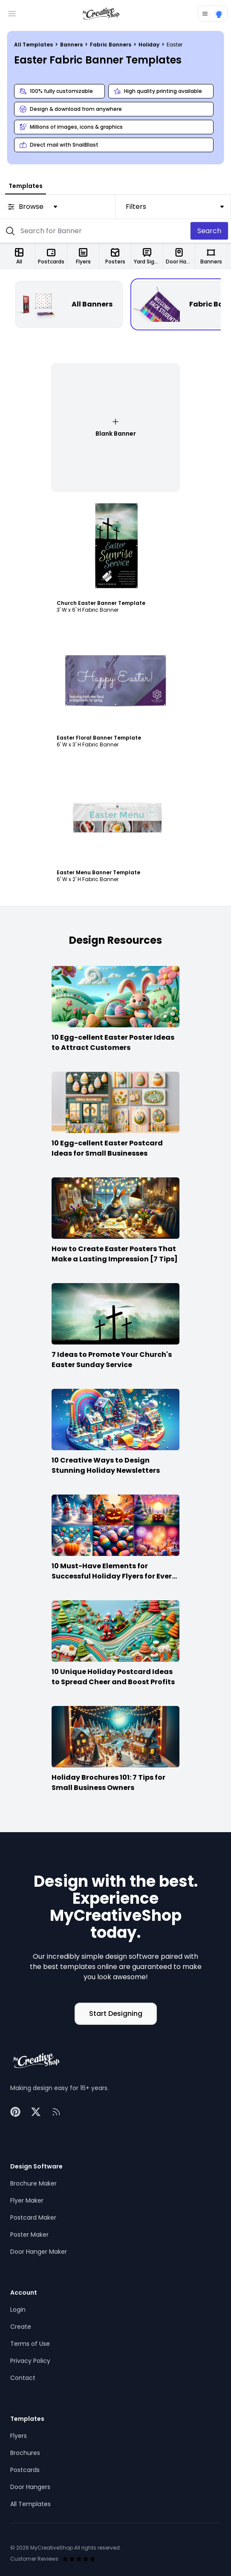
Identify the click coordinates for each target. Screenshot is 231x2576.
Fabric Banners (111, 44)
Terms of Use (30, 2343)
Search (209, 231)
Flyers (18, 2435)
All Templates (34, 44)
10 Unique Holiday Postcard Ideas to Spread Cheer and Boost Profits (113, 1677)
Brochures (25, 2453)
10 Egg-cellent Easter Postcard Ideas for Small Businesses (107, 1148)
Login (18, 2309)
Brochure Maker (33, 2183)
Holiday (150, 44)
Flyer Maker (26, 2200)
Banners (72, 44)
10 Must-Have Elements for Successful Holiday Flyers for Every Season (114, 1576)
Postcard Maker (33, 2217)
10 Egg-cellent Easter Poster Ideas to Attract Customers (113, 1042)
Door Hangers (30, 2487)
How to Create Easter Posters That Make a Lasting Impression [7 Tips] (115, 1254)
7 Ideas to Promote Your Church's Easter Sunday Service (112, 1360)
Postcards (25, 2470)
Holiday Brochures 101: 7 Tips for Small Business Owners (108, 1782)
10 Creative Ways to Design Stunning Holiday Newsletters (106, 1465)
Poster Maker (29, 2234)
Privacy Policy (30, 2360)
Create (20, 2326)
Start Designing (115, 2013)
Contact (22, 2378)
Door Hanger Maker (38, 2251)
